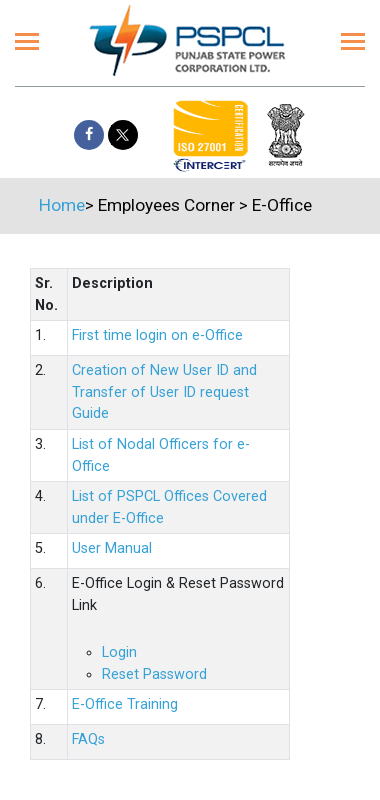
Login (119, 652)
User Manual (112, 548)
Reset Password (154, 674)
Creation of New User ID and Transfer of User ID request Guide (164, 392)
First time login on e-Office (157, 335)
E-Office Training (125, 704)
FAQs (88, 739)
